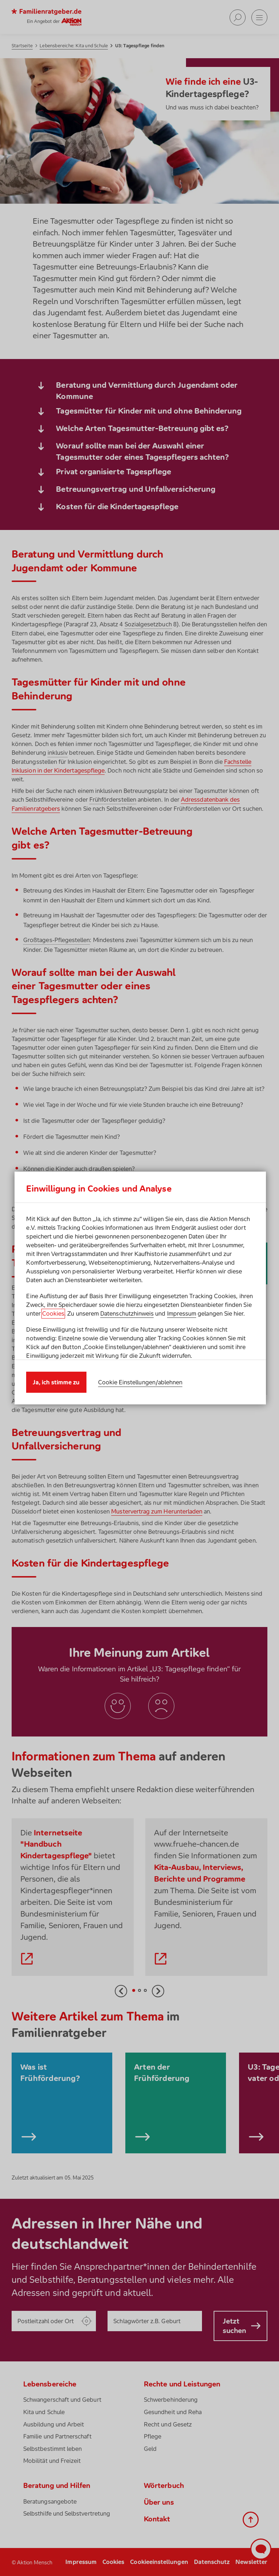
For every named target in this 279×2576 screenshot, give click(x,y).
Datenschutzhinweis (127, 1313)
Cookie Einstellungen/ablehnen (140, 1382)
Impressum (182, 1313)
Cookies (53, 1313)
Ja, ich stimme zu (56, 1382)
